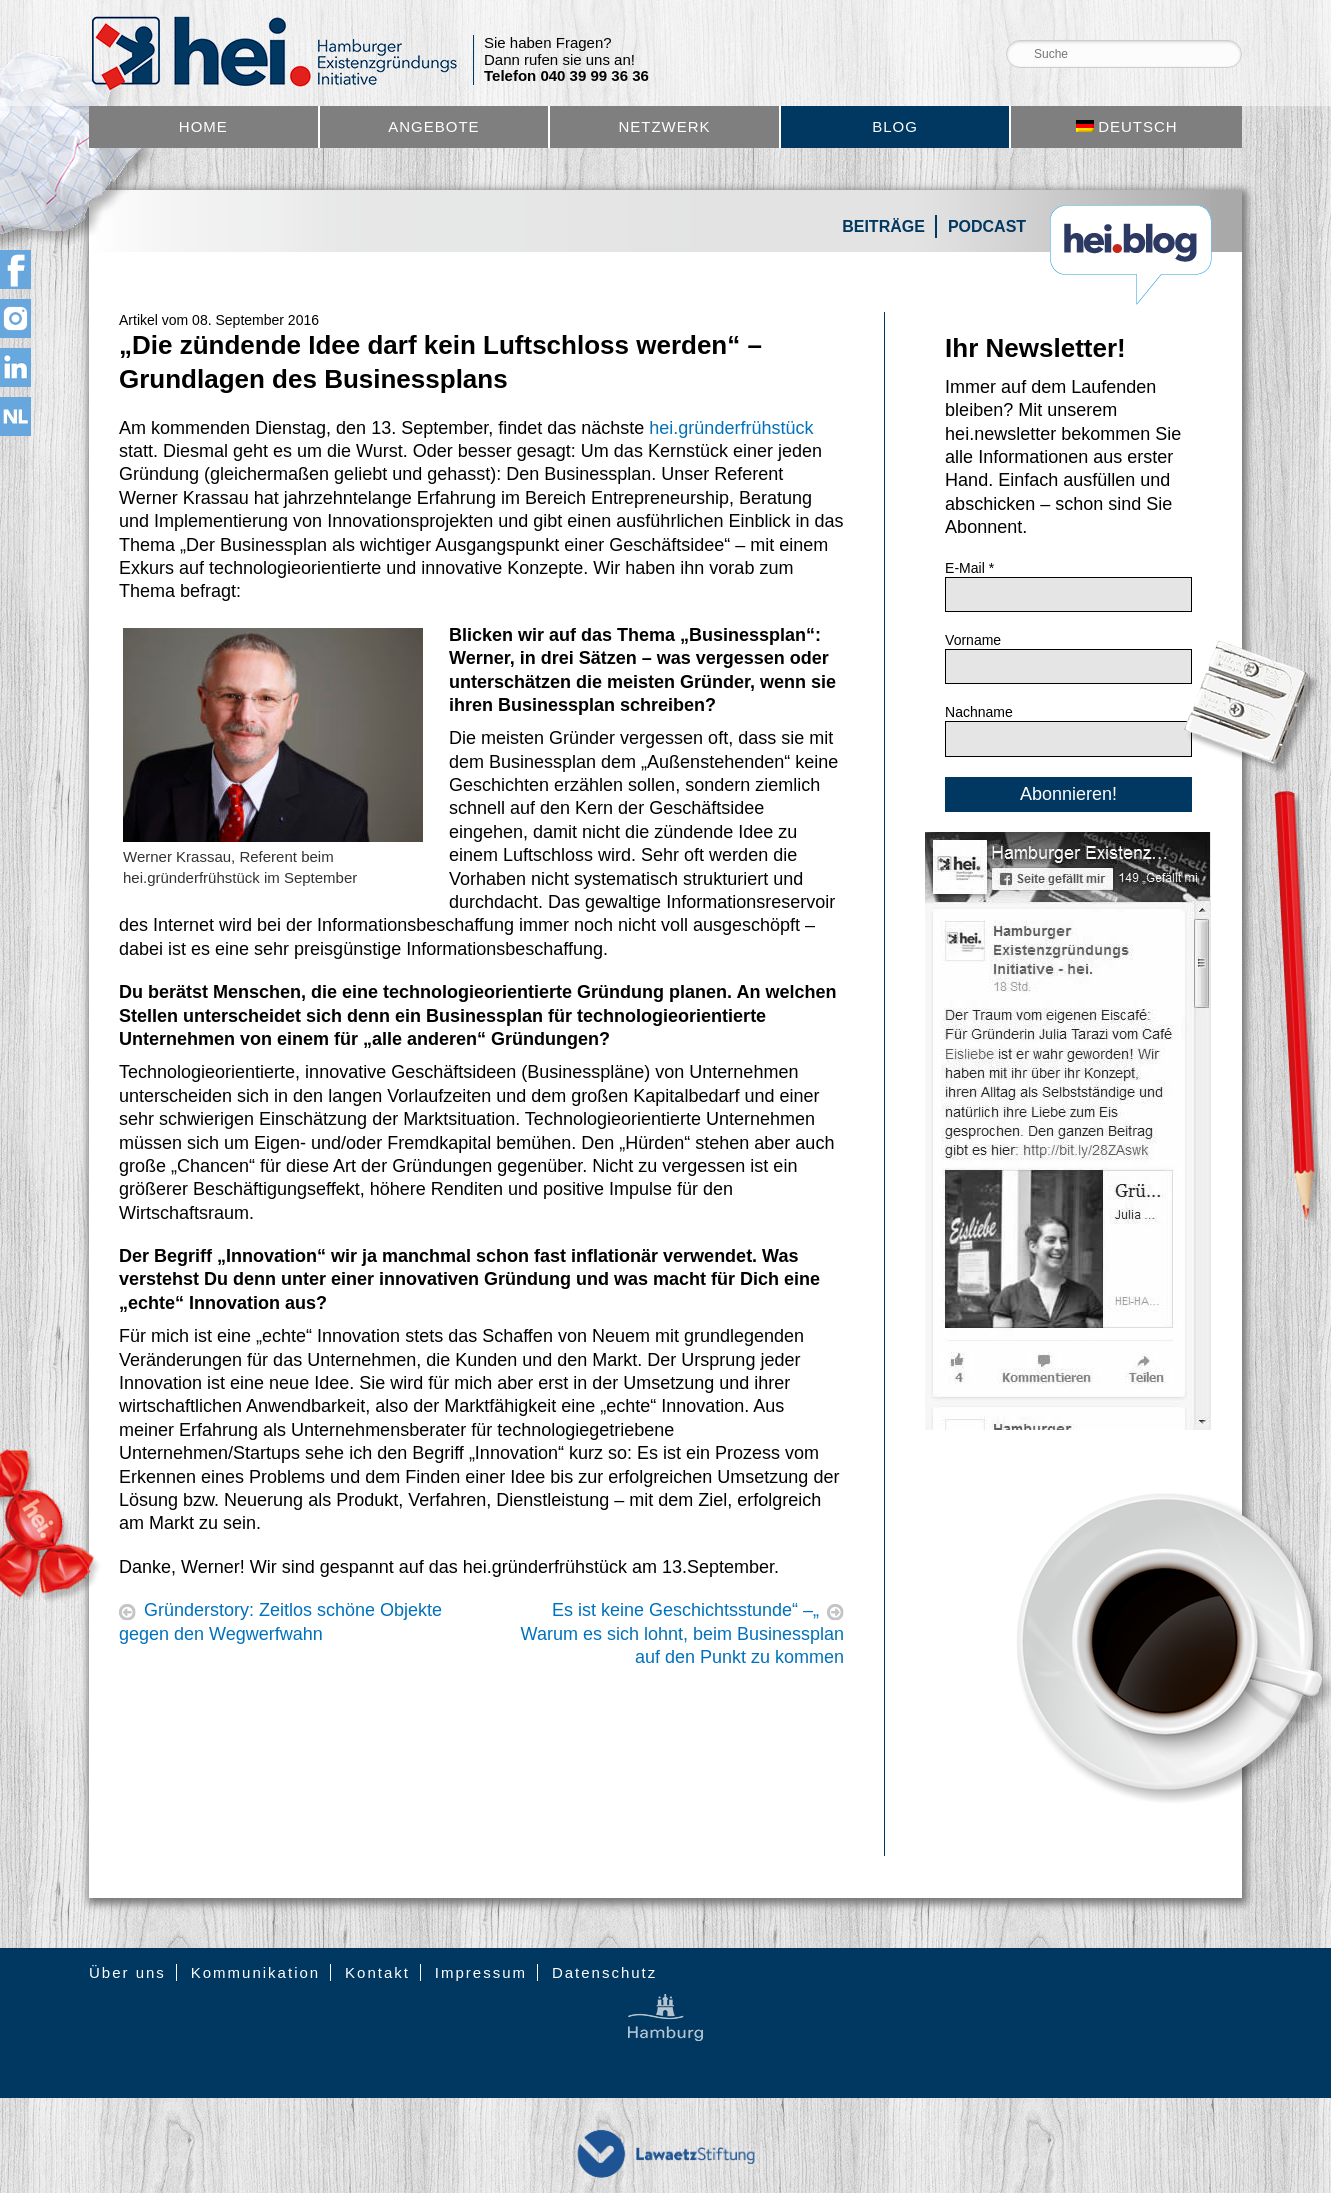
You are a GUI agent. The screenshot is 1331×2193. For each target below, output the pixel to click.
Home (203, 126)
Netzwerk (664, 126)
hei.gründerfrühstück (731, 428)
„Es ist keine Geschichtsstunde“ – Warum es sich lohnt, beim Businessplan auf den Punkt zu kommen (682, 1633)
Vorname (973, 640)
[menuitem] (1126, 127)
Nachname (979, 712)
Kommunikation (255, 1972)
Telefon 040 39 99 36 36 (566, 76)
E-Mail (969, 568)
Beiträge (883, 226)
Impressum (481, 1972)
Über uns (127, 1972)
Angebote (433, 126)
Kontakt (377, 1972)
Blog (895, 126)
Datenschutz (604, 1972)
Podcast (987, 226)
